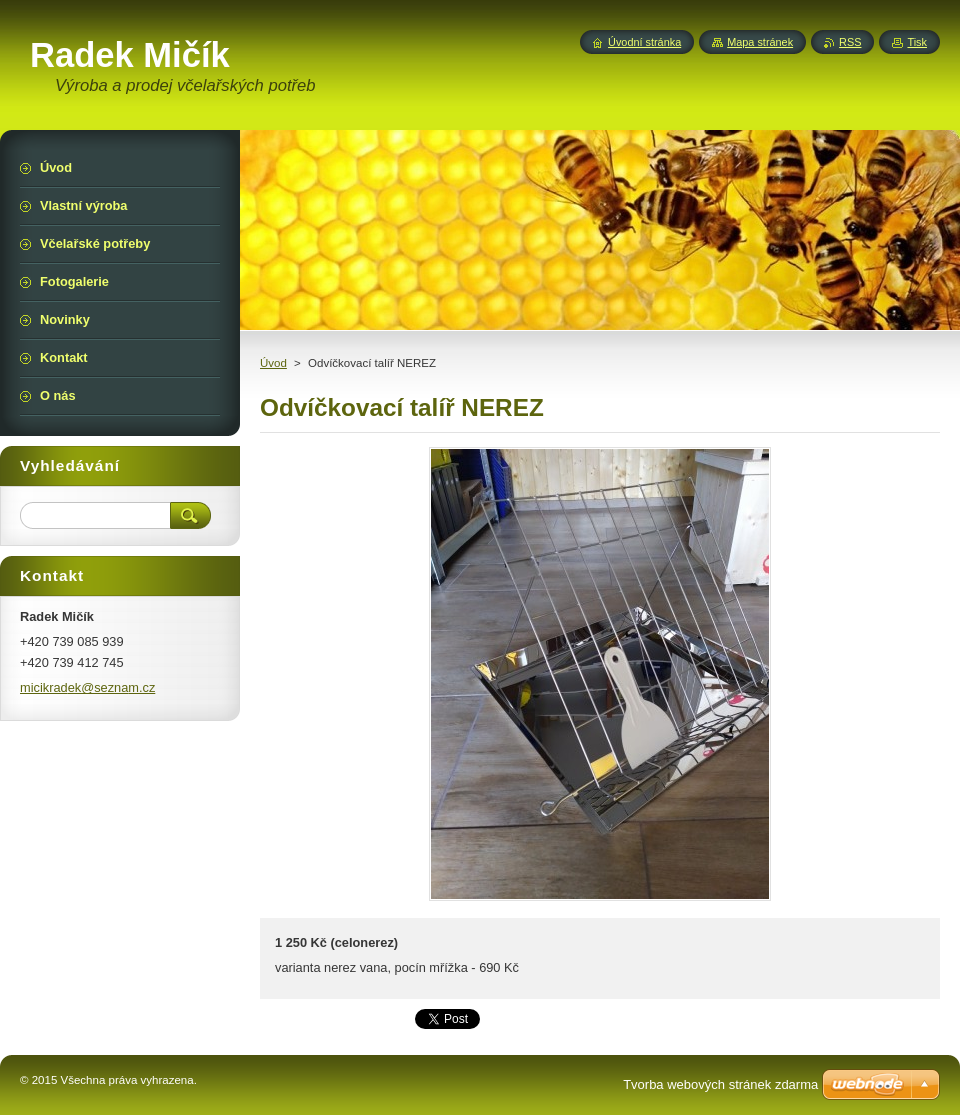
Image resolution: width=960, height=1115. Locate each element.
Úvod (273, 363)
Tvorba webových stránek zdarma (720, 1084)
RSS (850, 42)
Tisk (917, 42)
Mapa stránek (760, 42)
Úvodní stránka (644, 42)
